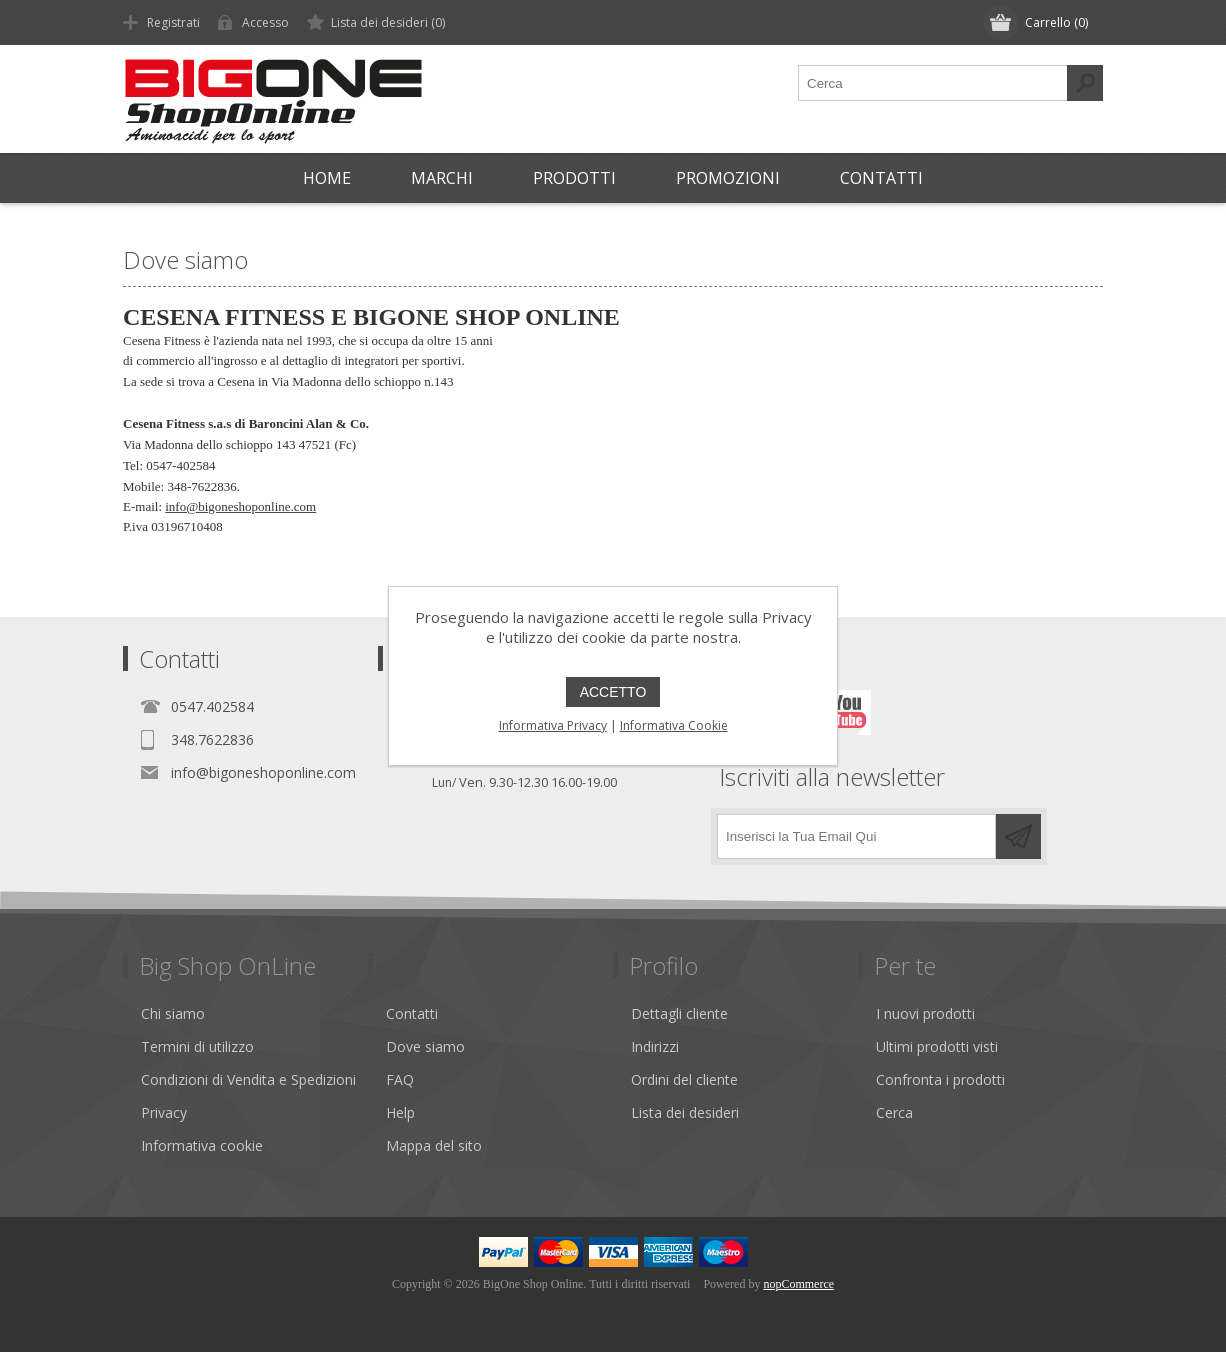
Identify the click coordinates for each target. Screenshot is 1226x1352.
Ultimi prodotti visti (937, 1046)
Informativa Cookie (674, 725)
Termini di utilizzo (197, 1046)
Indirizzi (655, 1046)
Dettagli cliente (679, 1013)
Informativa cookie (202, 1145)
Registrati (173, 22)
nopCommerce (798, 1284)
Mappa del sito (434, 1145)
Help (400, 1112)
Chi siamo (173, 1013)
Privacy (164, 1112)
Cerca (894, 1112)
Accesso (265, 22)
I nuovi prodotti (925, 1013)
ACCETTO (613, 692)
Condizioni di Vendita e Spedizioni (248, 1079)
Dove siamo (425, 1046)
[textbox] (933, 83)
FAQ (400, 1079)
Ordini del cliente (684, 1079)
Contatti (412, 1013)
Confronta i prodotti (940, 1079)
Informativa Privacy (553, 725)
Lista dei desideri (685, 1112)
